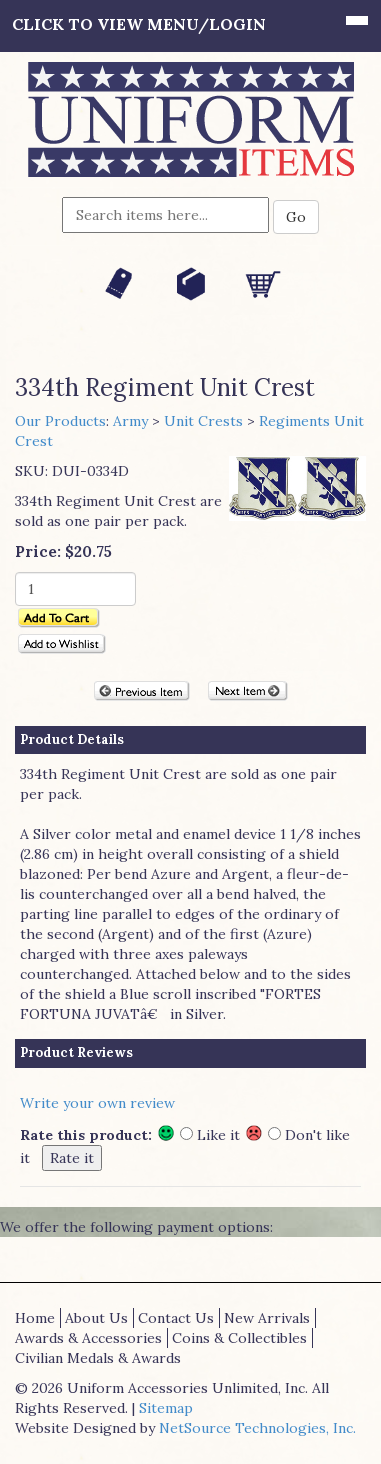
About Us (96, 1318)
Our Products (60, 421)
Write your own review (97, 1103)
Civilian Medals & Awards (98, 1358)
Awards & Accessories (88, 1338)
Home (35, 1318)
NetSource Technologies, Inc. (257, 1428)
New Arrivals (267, 1318)
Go (296, 217)
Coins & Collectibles (239, 1338)
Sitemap (166, 1408)
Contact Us (176, 1318)
